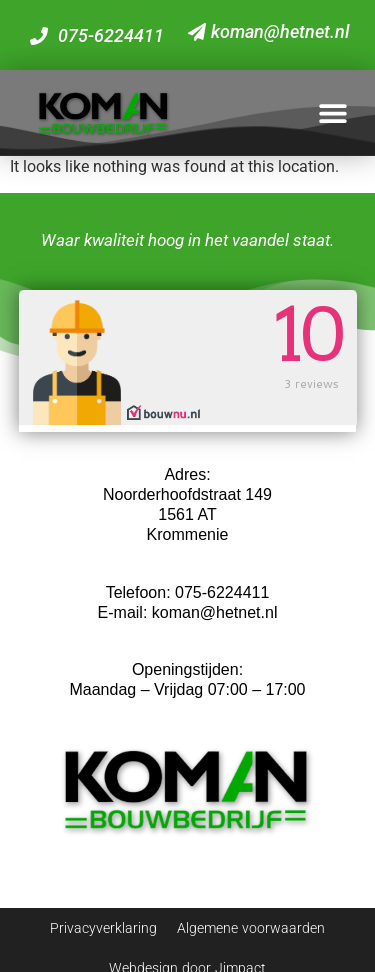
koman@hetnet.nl (215, 612)
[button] (332, 112)
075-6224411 (222, 592)
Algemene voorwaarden (251, 928)
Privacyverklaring (103, 928)
